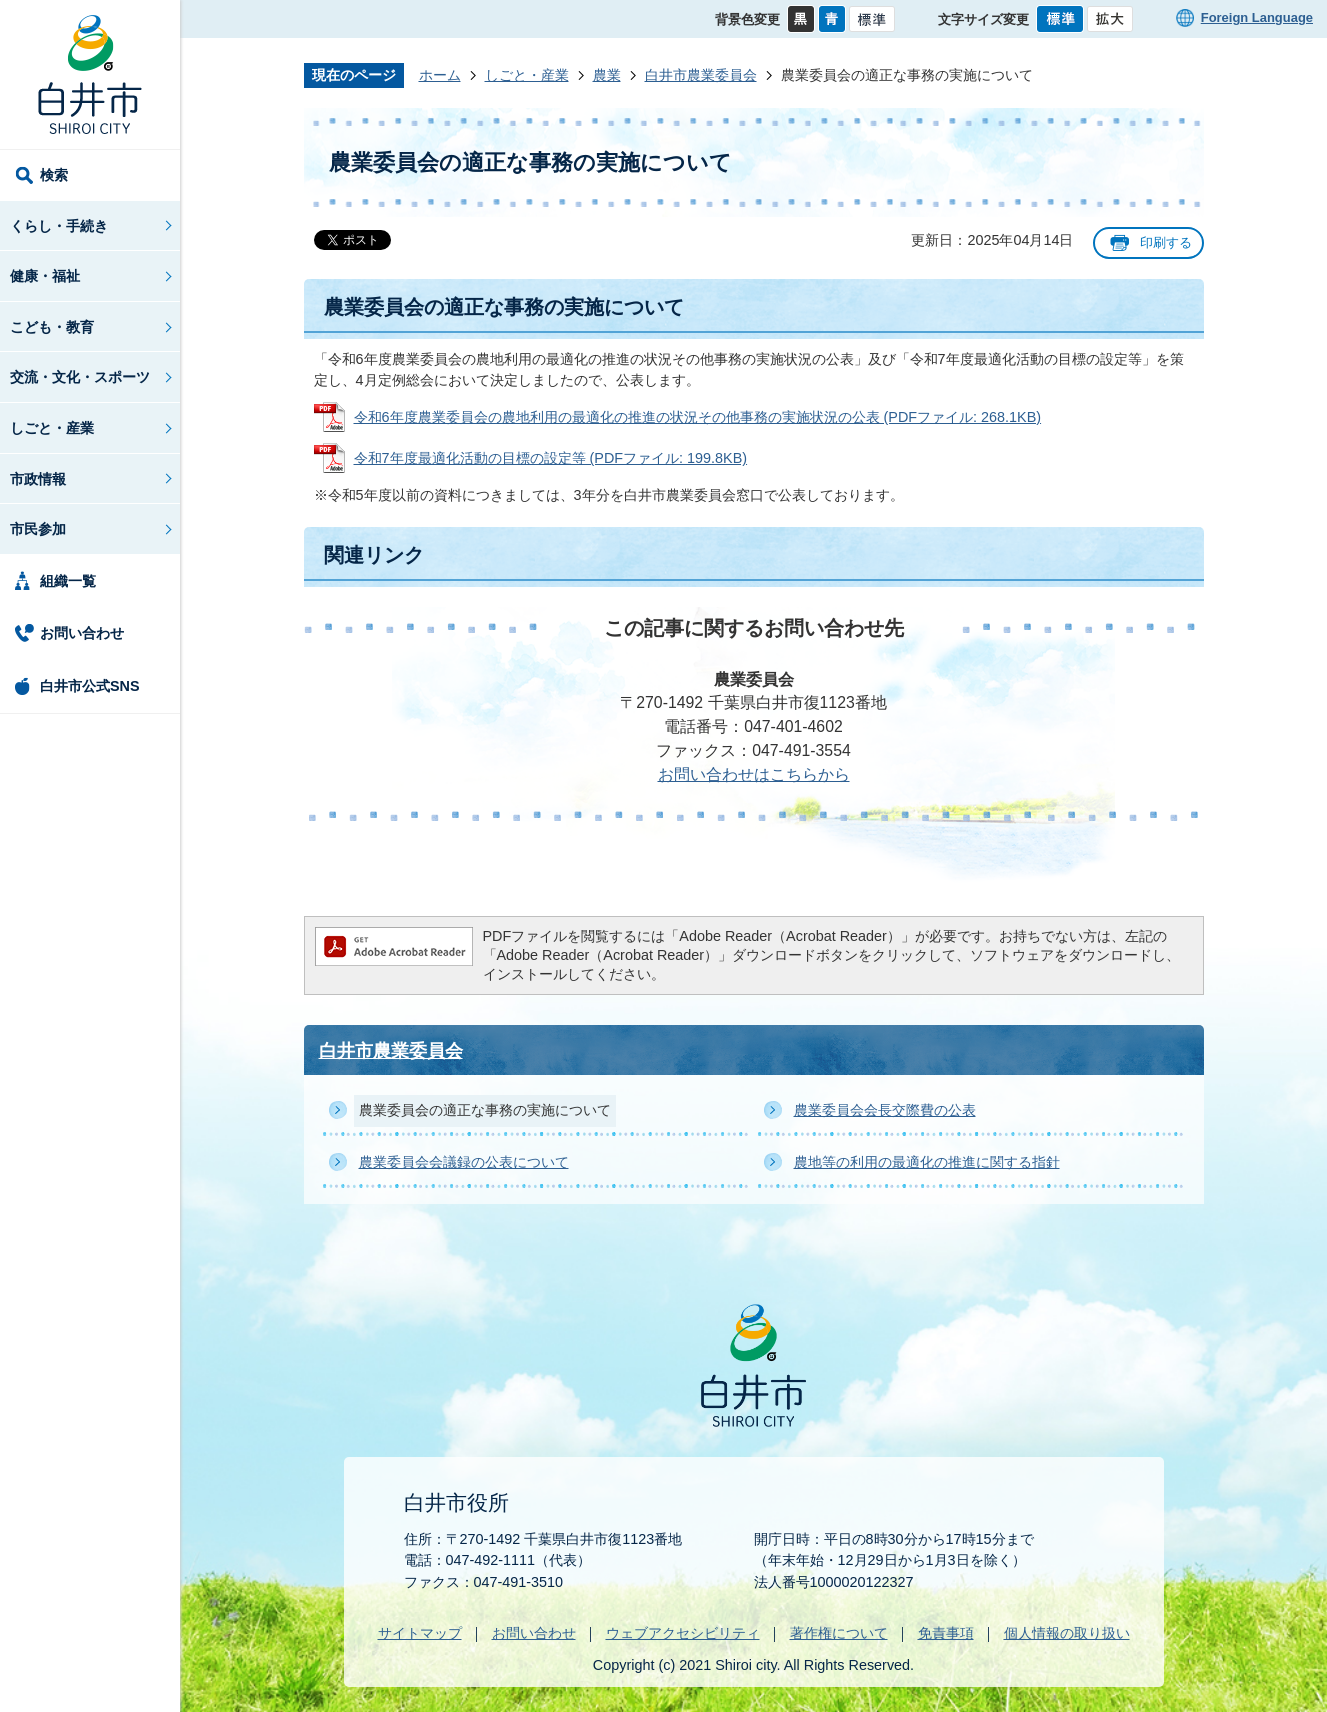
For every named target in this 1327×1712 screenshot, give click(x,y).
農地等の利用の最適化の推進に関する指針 (927, 1162)
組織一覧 (68, 581)
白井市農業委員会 (701, 75)
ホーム (440, 75)
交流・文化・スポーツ (80, 377)
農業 (607, 75)
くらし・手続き (59, 226)
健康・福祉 (45, 276)
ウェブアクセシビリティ (683, 1633)
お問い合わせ (82, 633)
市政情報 (38, 479)
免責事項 (946, 1633)
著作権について (839, 1633)
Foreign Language (1257, 17)
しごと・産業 (52, 428)
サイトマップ (420, 1633)
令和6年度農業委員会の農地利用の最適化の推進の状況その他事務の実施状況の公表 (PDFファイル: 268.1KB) (698, 417)
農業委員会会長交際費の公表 (885, 1110)
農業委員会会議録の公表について (464, 1162)
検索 (54, 175)
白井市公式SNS (90, 686)
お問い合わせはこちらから (754, 774)
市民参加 (38, 529)
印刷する (1166, 242)
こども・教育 (52, 327)
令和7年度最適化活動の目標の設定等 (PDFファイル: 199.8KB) (551, 458)
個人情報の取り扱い (1067, 1633)
